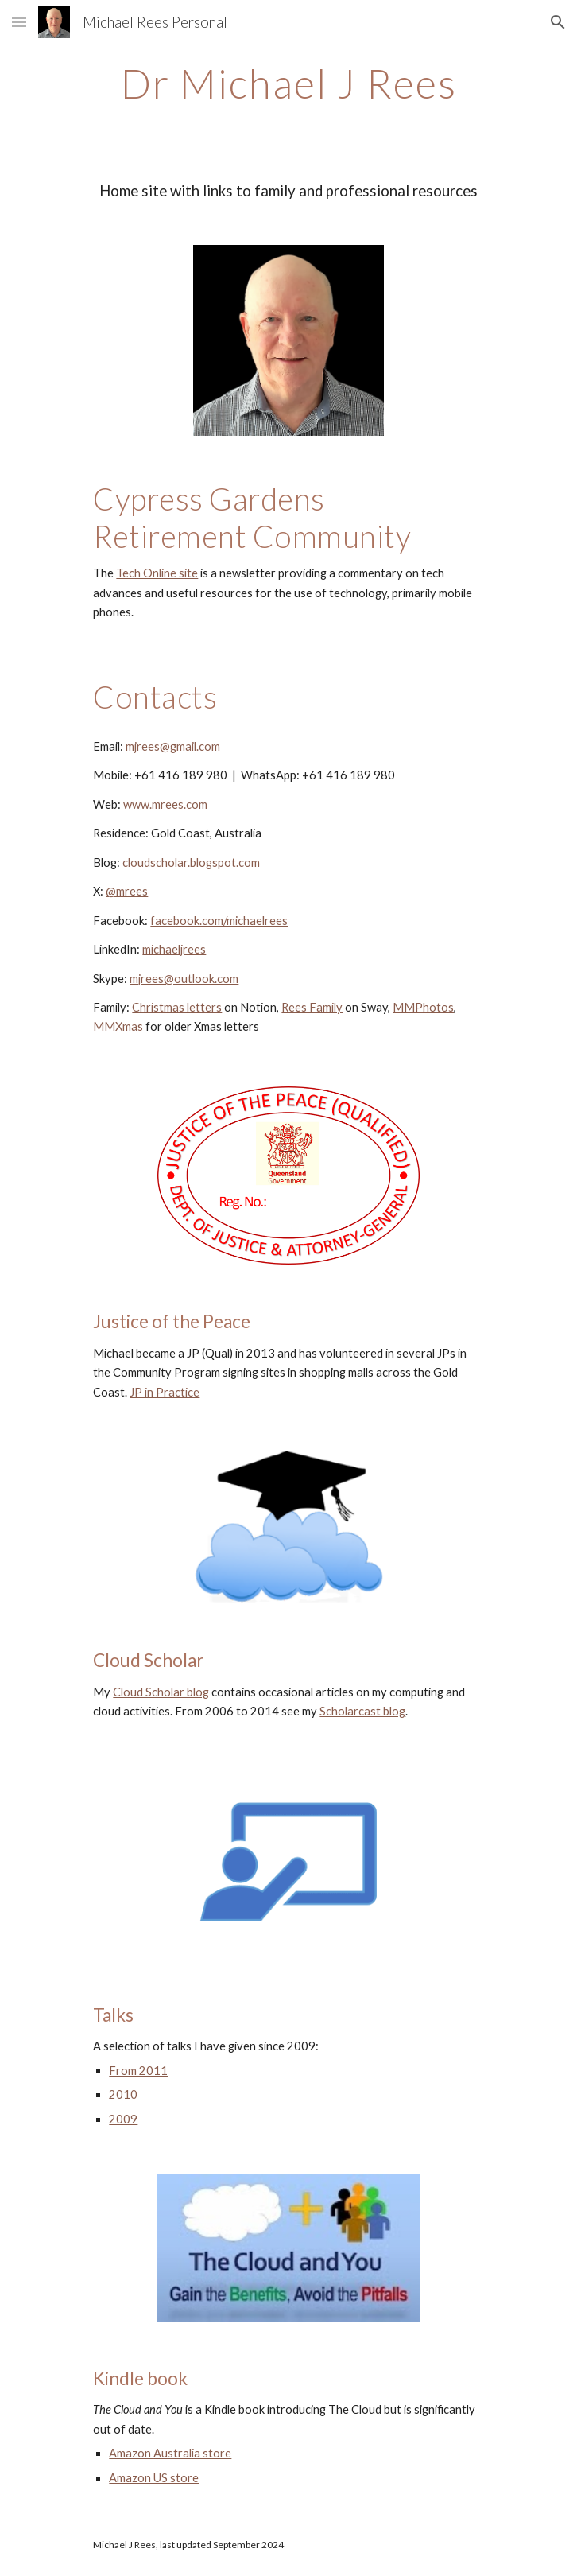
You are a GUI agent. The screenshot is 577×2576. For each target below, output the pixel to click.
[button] (19, 22)
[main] (288, 83)
